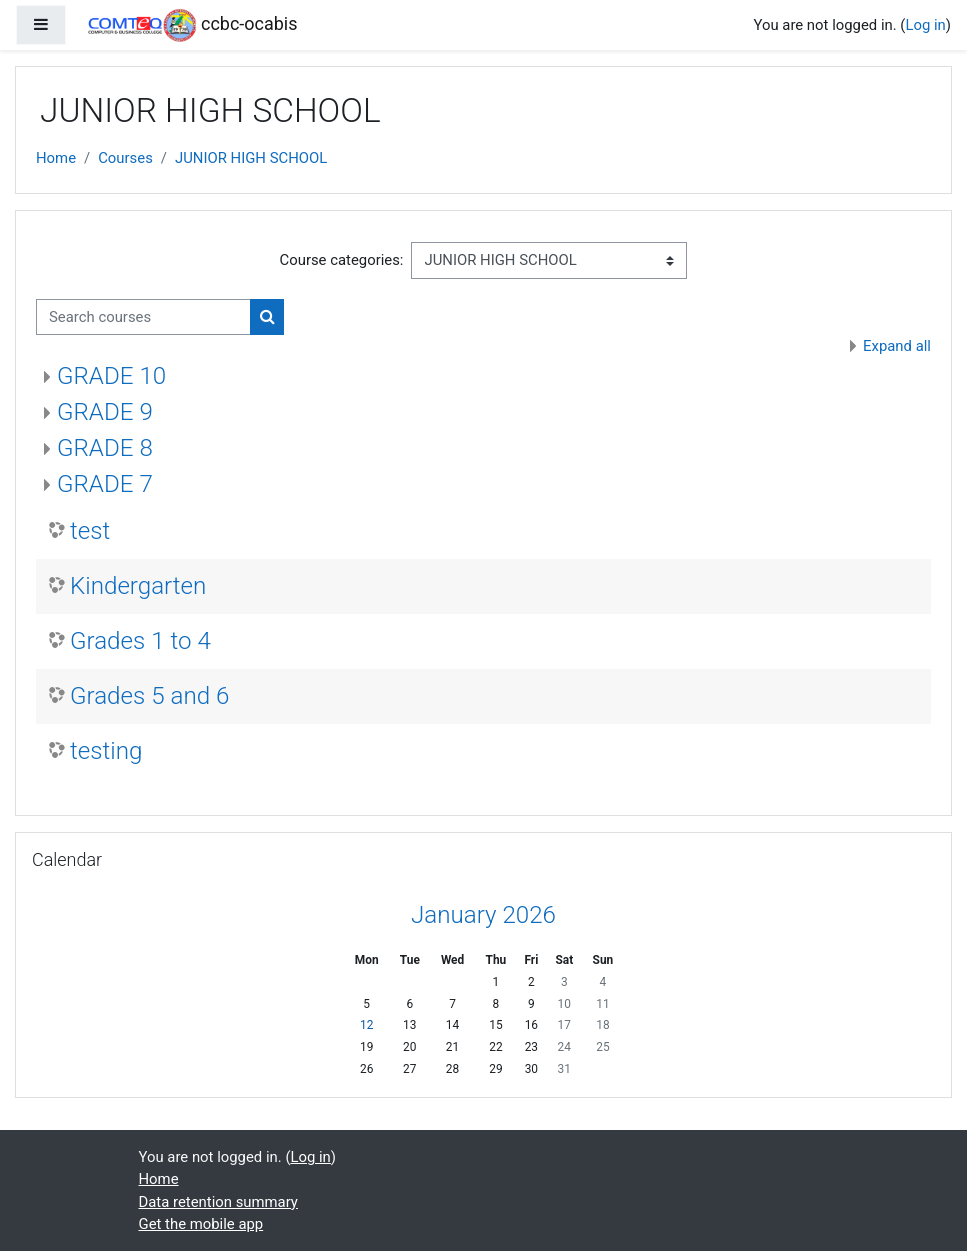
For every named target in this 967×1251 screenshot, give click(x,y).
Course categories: (342, 260)
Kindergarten (138, 586)
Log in (925, 25)
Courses (125, 158)
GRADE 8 (105, 448)
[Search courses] (143, 317)
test (90, 531)
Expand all (897, 346)
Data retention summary (218, 1202)
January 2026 (483, 915)
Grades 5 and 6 (149, 696)
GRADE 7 (105, 484)
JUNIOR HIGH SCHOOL (251, 158)
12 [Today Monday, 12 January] (366, 1025)
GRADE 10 (111, 376)
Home (56, 158)
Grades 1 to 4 (140, 641)
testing (106, 751)
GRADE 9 (105, 412)
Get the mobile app (201, 1224)
